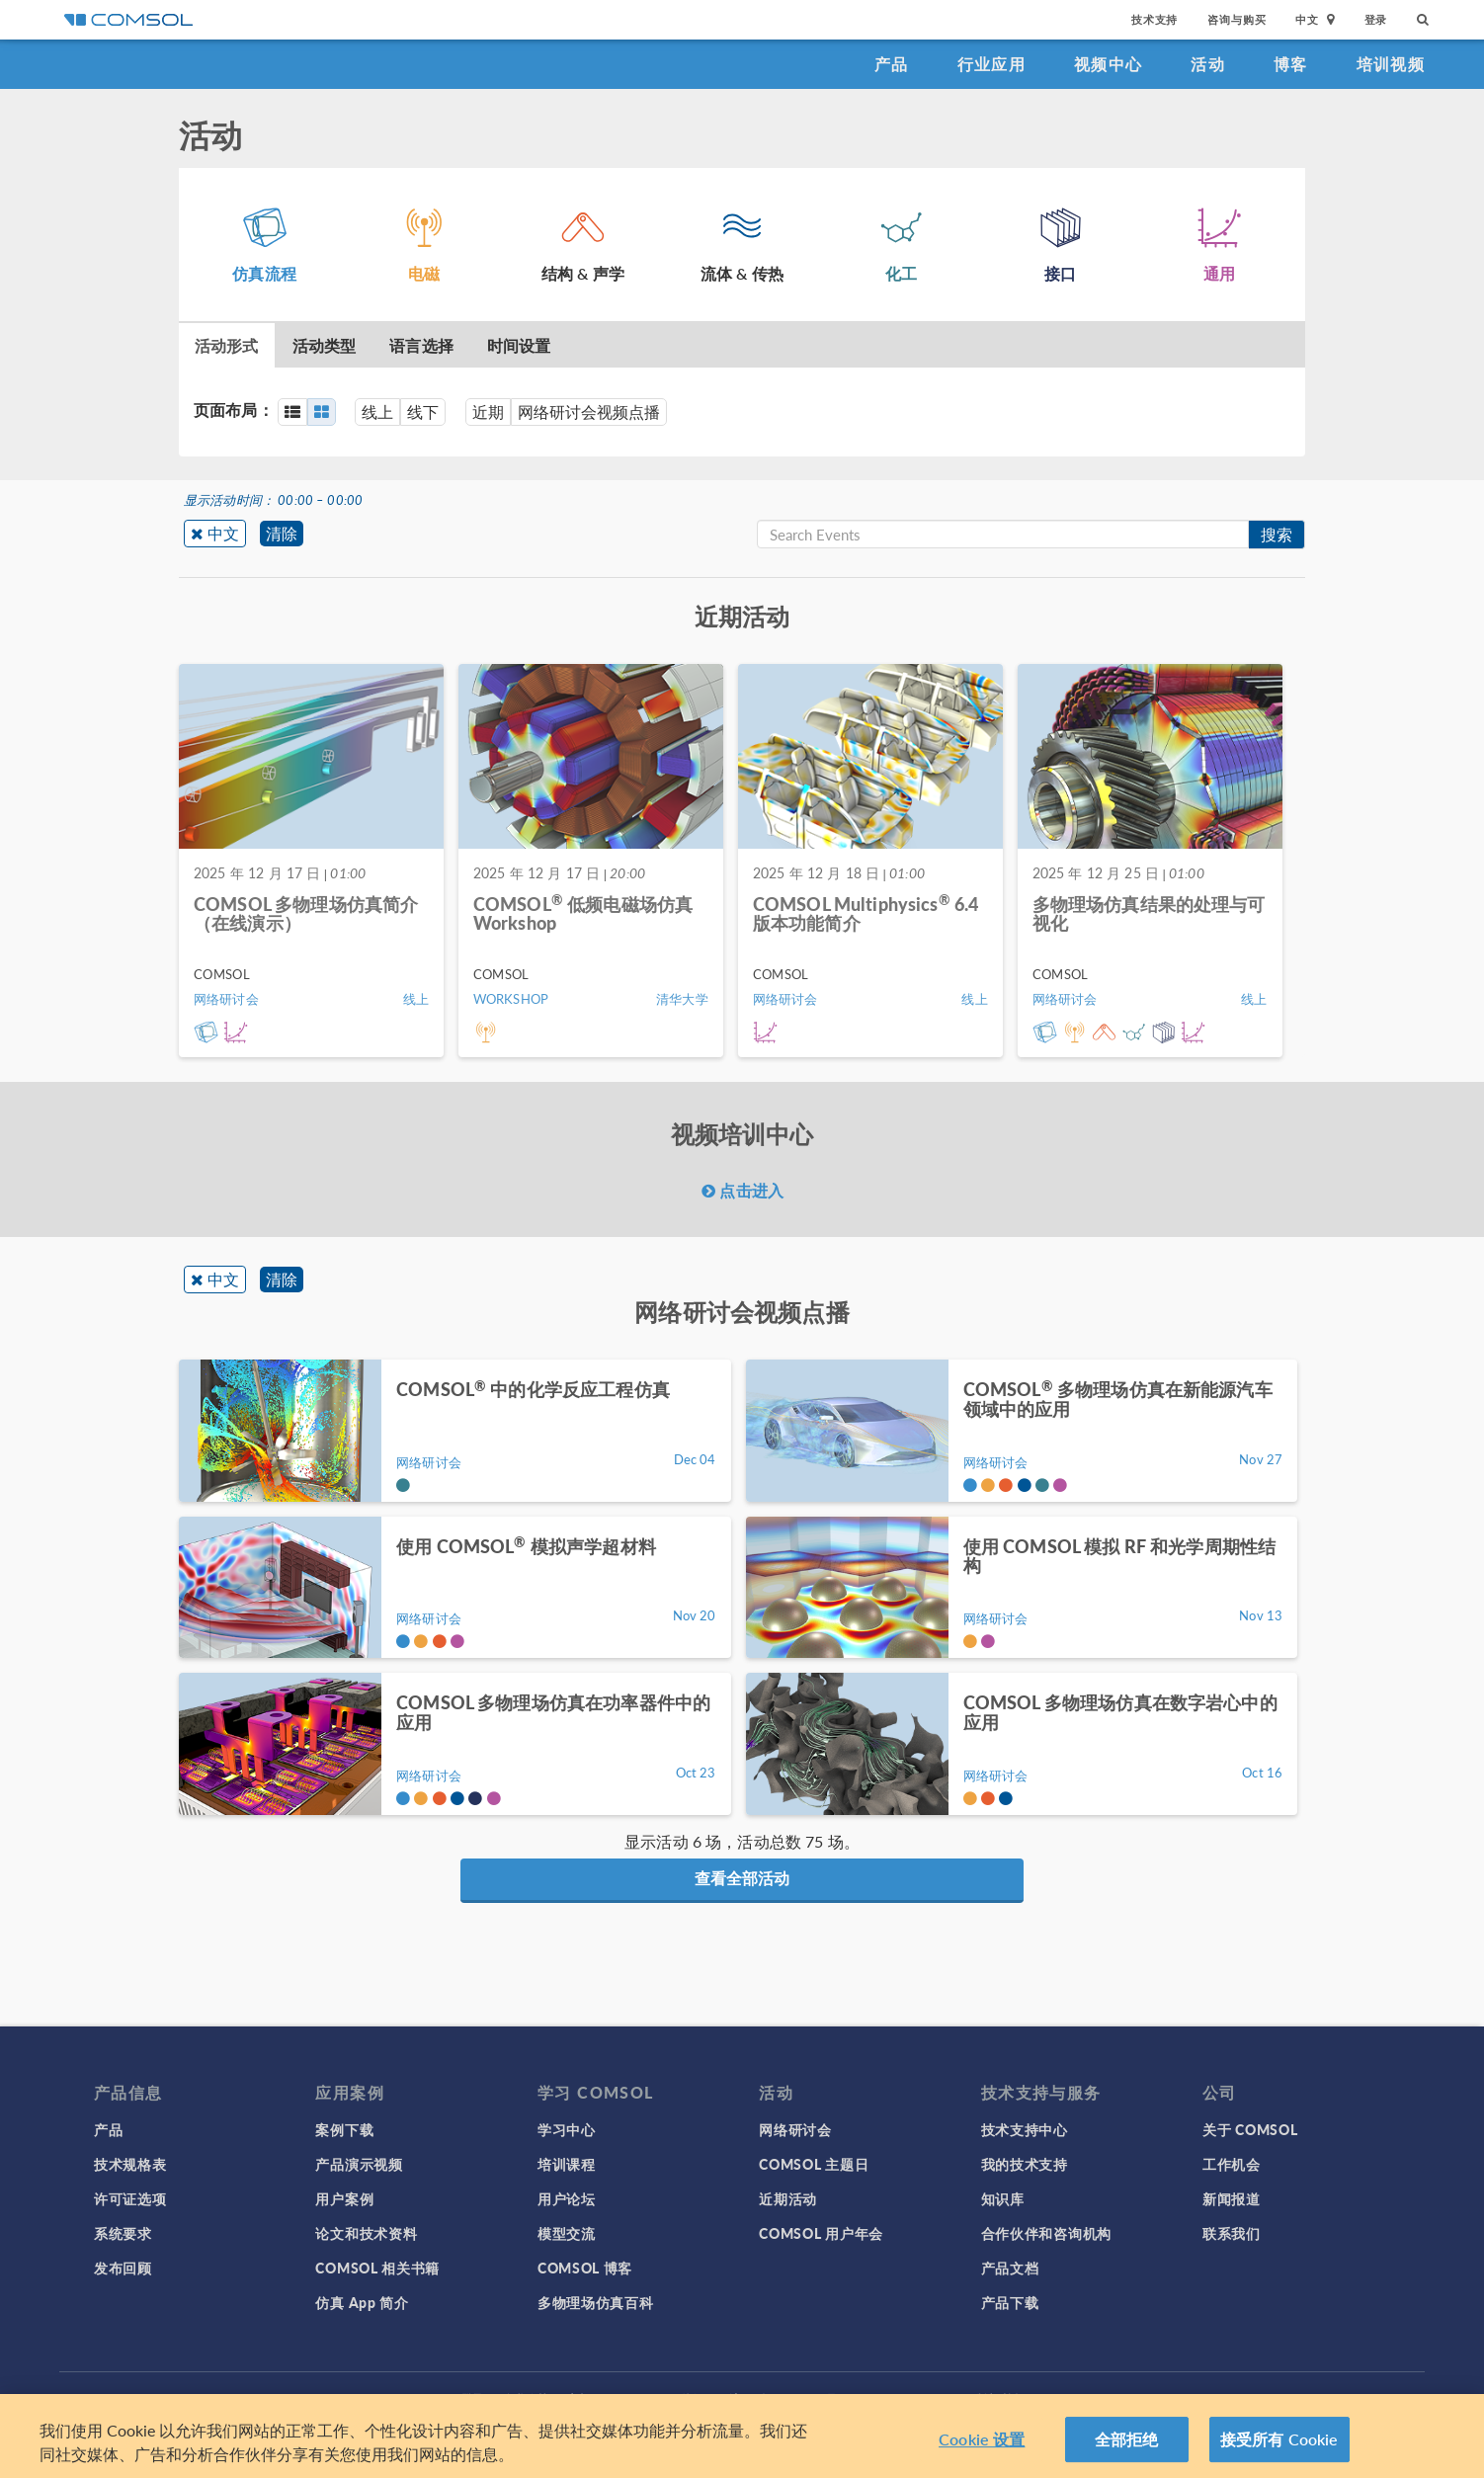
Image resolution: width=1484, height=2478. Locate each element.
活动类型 (324, 345)
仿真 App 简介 (361, 2302)
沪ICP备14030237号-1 (789, 2398)
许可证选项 (130, 2198)
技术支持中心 (1024, 2129)
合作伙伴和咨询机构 (1046, 2233)
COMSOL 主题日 (813, 2164)
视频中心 (1108, 63)
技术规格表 (130, 2164)
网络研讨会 (795, 2129)
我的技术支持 (1024, 2164)
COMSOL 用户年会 (821, 2233)
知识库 (1003, 2198)
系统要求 (123, 2233)
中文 (223, 533)
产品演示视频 (358, 2164)
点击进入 (742, 1190)
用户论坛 (566, 2198)
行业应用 (991, 63)
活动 (1208, 63)
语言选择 (421, 345)
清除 (281, 533)
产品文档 (1010, 2267)
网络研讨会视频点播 (589, 411)
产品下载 (1010, 2302)
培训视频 (1391, 63)
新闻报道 (1231, 2198)
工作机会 (1231, 2164)
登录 (1376, 19)
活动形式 (227, 345)
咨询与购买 (1236, 19)
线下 (423, 411)
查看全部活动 (742, 1877)
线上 (377, 411)
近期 (488, 411)
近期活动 (788, 2198)
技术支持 (1154, 19)
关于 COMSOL (1249, 2129)
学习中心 (566, 2129)
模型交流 (566, 2233)
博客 (1291, 63)
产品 (891, 63)
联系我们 (1231, 2233)
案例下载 (344, 2129)
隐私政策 (525, 2398)
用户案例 (344, 2198)
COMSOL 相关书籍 (377, 2267)
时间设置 (519, 345)
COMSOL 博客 (584, 2267)
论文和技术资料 (366, 2233)
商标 (579, 2398)
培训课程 (566, 2164)
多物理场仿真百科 (595, 2302)
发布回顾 (123, 2267)
